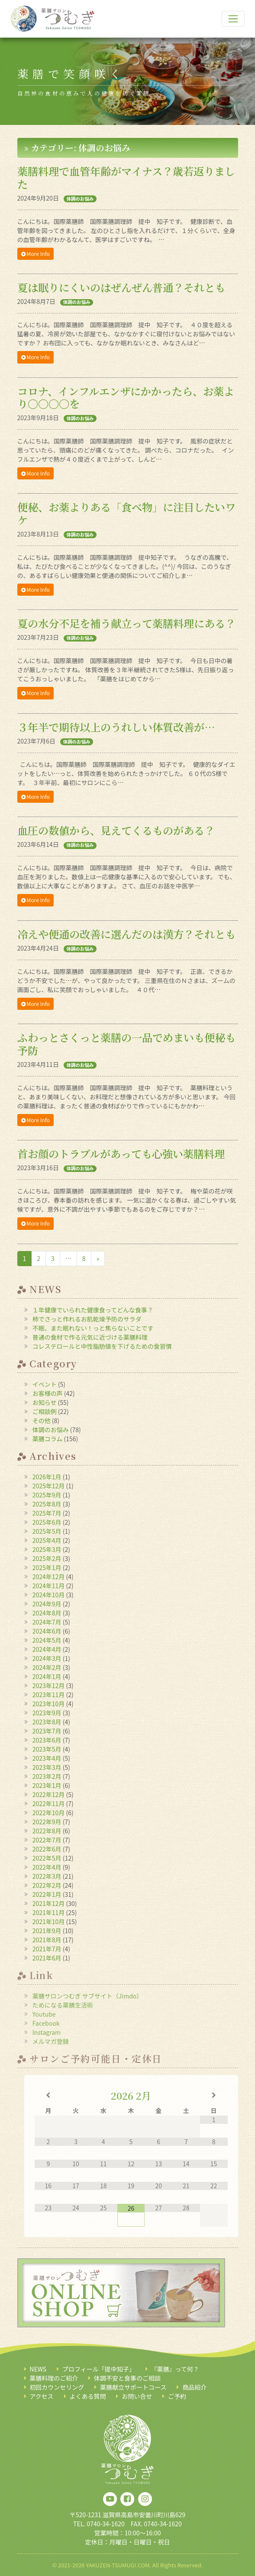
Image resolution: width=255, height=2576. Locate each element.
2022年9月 (46, 1821)
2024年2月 (46, 1667)
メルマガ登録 (50, 2041)
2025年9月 (46, 1495)
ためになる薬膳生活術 (62, 2005)
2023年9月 (46, 1712)
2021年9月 (46, 1930)
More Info (35, 254)
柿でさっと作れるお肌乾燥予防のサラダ (87, 1319)
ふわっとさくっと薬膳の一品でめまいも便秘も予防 (126, 1043)
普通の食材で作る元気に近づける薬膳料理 (90, 1337)
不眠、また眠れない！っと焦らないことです (93, 1328)
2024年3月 (46, 1658)
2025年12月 (48, 1485)
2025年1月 (46, 1567)
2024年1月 (46, 1676)
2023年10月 (48, 1703)
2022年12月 (48, 1794)
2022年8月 (46, 1830)
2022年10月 (48, 1812)
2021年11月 (48, 1912)
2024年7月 (46, 1622)
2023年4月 (46, 1758)
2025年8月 (46, 1504)
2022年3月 (46, 1876)
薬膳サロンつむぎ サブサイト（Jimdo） (87, 1996)
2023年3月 (46, 1767)
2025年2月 (46, 1558)
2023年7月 (46, 1731)
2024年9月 (46, 1603)
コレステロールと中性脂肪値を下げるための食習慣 (102, 1346)
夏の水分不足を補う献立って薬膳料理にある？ (126, 623)
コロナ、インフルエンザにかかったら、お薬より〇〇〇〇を (125, 397)
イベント (44, 1384)
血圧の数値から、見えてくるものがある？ (116, 830)
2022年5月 (46, 1858)
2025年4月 (46, 1540)
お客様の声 (47, 1393)
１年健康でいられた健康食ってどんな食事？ (92, 1310)
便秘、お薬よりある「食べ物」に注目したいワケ (126, 513)
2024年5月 (46, 1640)
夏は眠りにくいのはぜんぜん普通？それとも (121, 287)
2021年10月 (48, 1921)
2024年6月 (46, 1631)
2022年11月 (48, 1803)
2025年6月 (46, 1522)
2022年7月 (46, 1839)
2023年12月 (48, 1685)
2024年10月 (48, 1594)
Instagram (46, 2032)
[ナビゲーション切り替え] (233, 18)
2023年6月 (46, 1740)
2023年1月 (46, 1785)
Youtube (44, 2014)
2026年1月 (46, 1476)
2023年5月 (46, 1749)
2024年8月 (46, 1613)
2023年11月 (48, 1694)
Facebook (46, 2023)
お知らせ (44, 1402)
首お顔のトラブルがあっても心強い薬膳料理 (121, 1153)
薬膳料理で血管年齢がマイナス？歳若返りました (126, 177)
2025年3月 (46, 1549)
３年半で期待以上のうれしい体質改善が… (116, 726)
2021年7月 (46, 1948)
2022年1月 (46, 1894)
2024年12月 (48, 1576)
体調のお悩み (80, 198)
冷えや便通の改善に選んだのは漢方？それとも (126, 934)
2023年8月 (46, 1721)
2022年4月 (46, 1867)
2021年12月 (48, 1903)
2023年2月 (46, 1776)
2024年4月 (46, 1649)
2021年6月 (46, 1958)
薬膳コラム (47, 1438)
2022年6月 (46, 1849)
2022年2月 (46, 1885)
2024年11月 (48, 1585)
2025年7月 (46, 1513)
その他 (41, 1420)
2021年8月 (46, 1939)
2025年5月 (46, 1531)
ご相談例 (44, 1411)
